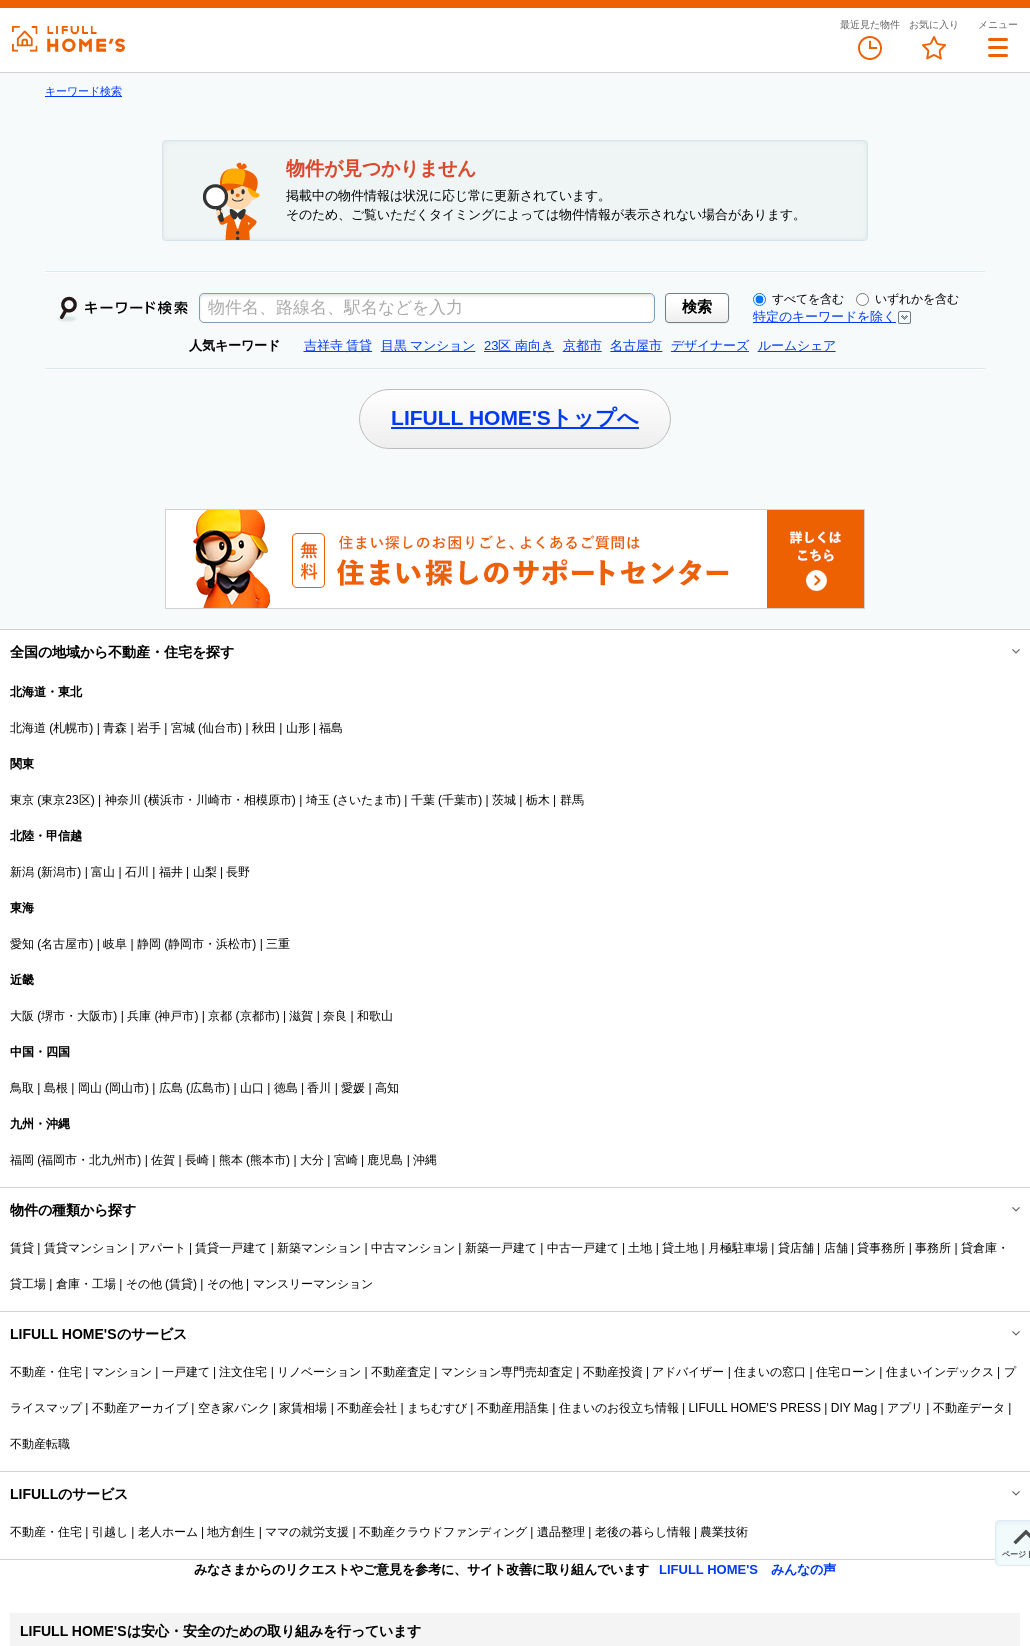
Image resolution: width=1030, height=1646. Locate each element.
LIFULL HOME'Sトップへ (515, 417)
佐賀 (163, 1160)
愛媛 (353, 1088)
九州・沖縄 (40, 1124)
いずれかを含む (907, 299)
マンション (122, 1372)
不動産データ (969, 1408)
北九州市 (113, 1160)
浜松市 (234, 944)
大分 (312, 1160)
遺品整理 (561, 1532)
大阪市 (95, 1016)
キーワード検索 (83, 91)
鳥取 (22, 1088)
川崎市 (214, 800)
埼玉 (318, 800)
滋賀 (301, 1016)
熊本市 (268, 1160)
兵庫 (139, 1016)
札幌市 (71, 728)
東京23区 (65, 800)
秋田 (264, 728)
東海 (22, 908)
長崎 (197, 1160)
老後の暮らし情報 (643, 1532)
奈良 (335, 1016)
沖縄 (425, 1160)
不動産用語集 (513, 1408)
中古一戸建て (583, 1248)
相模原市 (268, 800)
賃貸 (22, 1248)
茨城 (504, 800)
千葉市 (460, 800)
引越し (110, 1532)
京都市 (258, 1016)
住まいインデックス (940, 1372)
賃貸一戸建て (231, 1248)
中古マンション (413, 1248)
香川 (319, 1088)
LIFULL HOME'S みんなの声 (747, 1569)
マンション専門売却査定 (507, 1372)
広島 (171, 1088)
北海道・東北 (46, 692)
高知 (387, 1088)
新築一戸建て (501, 1248)
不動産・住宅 (46, 1372)
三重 (278, 944)
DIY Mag (854, 1408)
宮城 (183, 728)
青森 (115, 728)
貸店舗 (796, 1248)
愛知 (22, 944)
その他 (225, 1284)
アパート (162, 1248)
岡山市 (127, 1088)
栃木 (538, 800)
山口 (252, 1088)
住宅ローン (846, 1372)
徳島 (286, 1088)
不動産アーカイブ (140, 1408)
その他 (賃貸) (161, 1284)
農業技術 (724, 1532)
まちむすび (437, 1408)
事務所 (933, 1248)
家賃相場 (303, 1408)
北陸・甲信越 (46, 836)
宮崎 (346, 1160)
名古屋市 (65, 944)
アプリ (905, 1408)
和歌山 (375, 1016)
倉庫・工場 (86, 1284)
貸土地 (680, 1248)
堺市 (53, 1016)
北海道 (28, 728)
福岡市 (59, 1160)
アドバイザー (688, 1372)
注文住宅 (243, 1372)
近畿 (22, 980)
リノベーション (319, 1372)
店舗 (836, 1248)
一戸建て (186, 1372)
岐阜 (115, 944)
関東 (22, 764)
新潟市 (59, 872)
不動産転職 (40, 1444)
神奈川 (123, 800)
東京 (22, 800)
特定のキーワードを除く (824, 316)
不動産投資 (613, 1372)
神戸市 (176, 1016)
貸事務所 (881, 1248)
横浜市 (166, 800)
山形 (298, 728)
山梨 (205, 872)
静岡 (149, 944)
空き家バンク (234, 1408)
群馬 (572, 800)
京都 (220, 1016)
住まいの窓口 (770, 1372)
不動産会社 (367, 1408)
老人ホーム (168, 1532)
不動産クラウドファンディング (443, 1532)
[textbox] (427, 308)
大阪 (22, 1016)
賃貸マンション (86, 1248)
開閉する (1002, 652)
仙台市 (220, 728)
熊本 (231, 1160)
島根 (56, 1088)
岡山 (90, 1088)
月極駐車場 (738, 1248)
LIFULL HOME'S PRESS (754, 1408)
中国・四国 (40, 1052)
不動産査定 (401, 1372)
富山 (103, 872)
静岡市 (186, 944)
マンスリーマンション (313, 1284)
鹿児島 (385, 1160)
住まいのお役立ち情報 (619, 1408)
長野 (238, 872)
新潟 (22, 872)
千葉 (423, 800)
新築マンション (319, 1248)
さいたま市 (367, 800)
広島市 (208, 1088)
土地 (640, 1248)
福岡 (22, 1160)
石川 (137, 872)
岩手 (149, 728)
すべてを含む (798, 299)
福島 (331, 728)
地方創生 (231, 1532)
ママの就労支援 (307, 1532)
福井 (171, 872)
